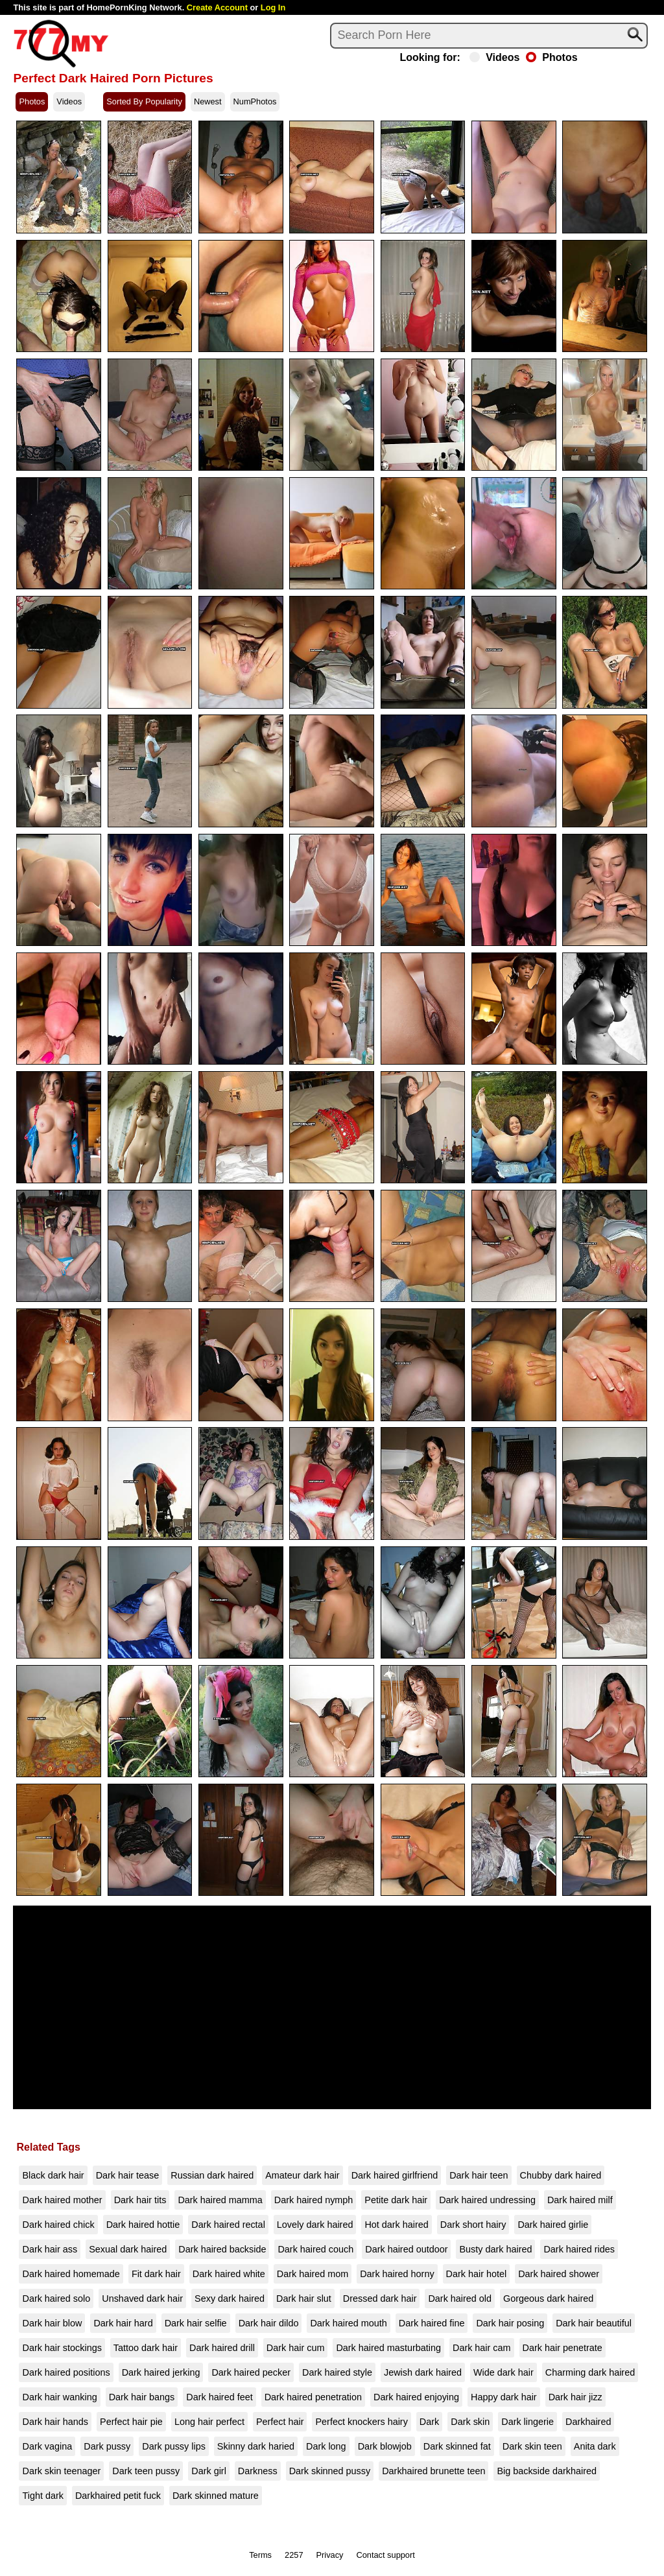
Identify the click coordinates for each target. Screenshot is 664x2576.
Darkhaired (588, 2421)
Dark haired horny (397, 2274)
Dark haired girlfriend (394, 2175)
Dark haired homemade (70, 2274)
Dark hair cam (482, 2348)
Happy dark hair (504, 2397)
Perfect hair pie (131, 2421)
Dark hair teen (478, 2175)
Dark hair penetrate (562, 2348)
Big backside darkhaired (547, 2471)
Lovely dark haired (315, 2224)
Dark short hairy (473, 2224)
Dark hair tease (128, 2175)
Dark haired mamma (220, 2200)
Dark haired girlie (552, 2224)
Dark (429, 2421)
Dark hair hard (122, 2323)
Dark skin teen (532, 2446)
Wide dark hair (503, 2372)
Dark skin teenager (61, 2471)
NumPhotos (255, 101)
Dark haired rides (579, 2249)
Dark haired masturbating (388, 2348)
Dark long (326, 2446)
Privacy (330, 2555)
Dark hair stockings (61, 2348)
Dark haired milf (580, 2200)
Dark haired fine (432, 2323)
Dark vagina (47, 2446)
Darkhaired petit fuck (118, 2495)
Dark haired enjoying (416, 2397)
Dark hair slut (303, 2298)
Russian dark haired (212, 2175)
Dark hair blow (52, 2323)
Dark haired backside (222, 2249)
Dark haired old (460, 2298)
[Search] (489, 36)
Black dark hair (53, 2175)
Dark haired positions (66, 2372)
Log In (273, 7)
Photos (551, 58)
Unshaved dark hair (142, 2298)
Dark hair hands (55, 2421)
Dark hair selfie (196, 2323)
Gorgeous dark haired (548, 2298)
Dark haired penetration (313, 2397)
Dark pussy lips (174, 2446)
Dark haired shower (558, 2274)
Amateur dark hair (302, 2175)
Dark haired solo (56, 2298)
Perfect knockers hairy (361, 2421)
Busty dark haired (495, 2249)
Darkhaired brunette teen (433, 2471)
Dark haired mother (62, 2200)
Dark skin (470, 2421)
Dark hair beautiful (594, 2323)
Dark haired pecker (250, 2372)
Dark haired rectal (228, 2224)
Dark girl (208, 2471)
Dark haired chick (58, 2224)
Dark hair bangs (142, 2397)
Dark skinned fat (457, 2446)
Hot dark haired (396, 2224)
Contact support (385, 2555)
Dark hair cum (296, 2348)
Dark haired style (337, 2372)
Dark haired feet (219, 2397)
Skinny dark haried (255, 2446)
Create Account (217, 7)
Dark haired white (229, 2274)
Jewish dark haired (423, 2372)
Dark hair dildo (269, 2323)
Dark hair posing (510, 2323)
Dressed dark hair (380, 2298)
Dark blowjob (385, 2446)
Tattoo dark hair (145, 2348)
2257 (294, 2555)
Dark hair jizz (575, 2397)
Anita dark (595, 2446)
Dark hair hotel (476, 2274)
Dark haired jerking (161, 2372)
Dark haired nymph (313, 2200)
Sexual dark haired (128, 2249)
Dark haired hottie (143, 2224)
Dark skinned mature (215, 2495)
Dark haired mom (312, 2274)
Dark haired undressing (487, 2200)
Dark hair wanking (59, 2397)
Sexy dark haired (230, 2298)
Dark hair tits (140, 2200)
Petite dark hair (395, 2200)
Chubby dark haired (561, 2175)
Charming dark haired (590, 2372)
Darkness (258, 2471)
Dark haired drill (222, 2348)
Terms (260, 2555)
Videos (494, 58)
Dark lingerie (527, 2421)
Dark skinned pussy (330, 2471)
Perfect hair (280, 2421)
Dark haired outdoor (406, 2249)
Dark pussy (107, 2446)
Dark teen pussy (146, 2471)
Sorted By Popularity (144, 101)
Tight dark (42, 2495)
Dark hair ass (49, 2249)
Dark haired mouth (348, 2323)
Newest (208, 101)
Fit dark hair (156, 2274)
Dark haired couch (315, 2249)
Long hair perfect (209, 2421)
